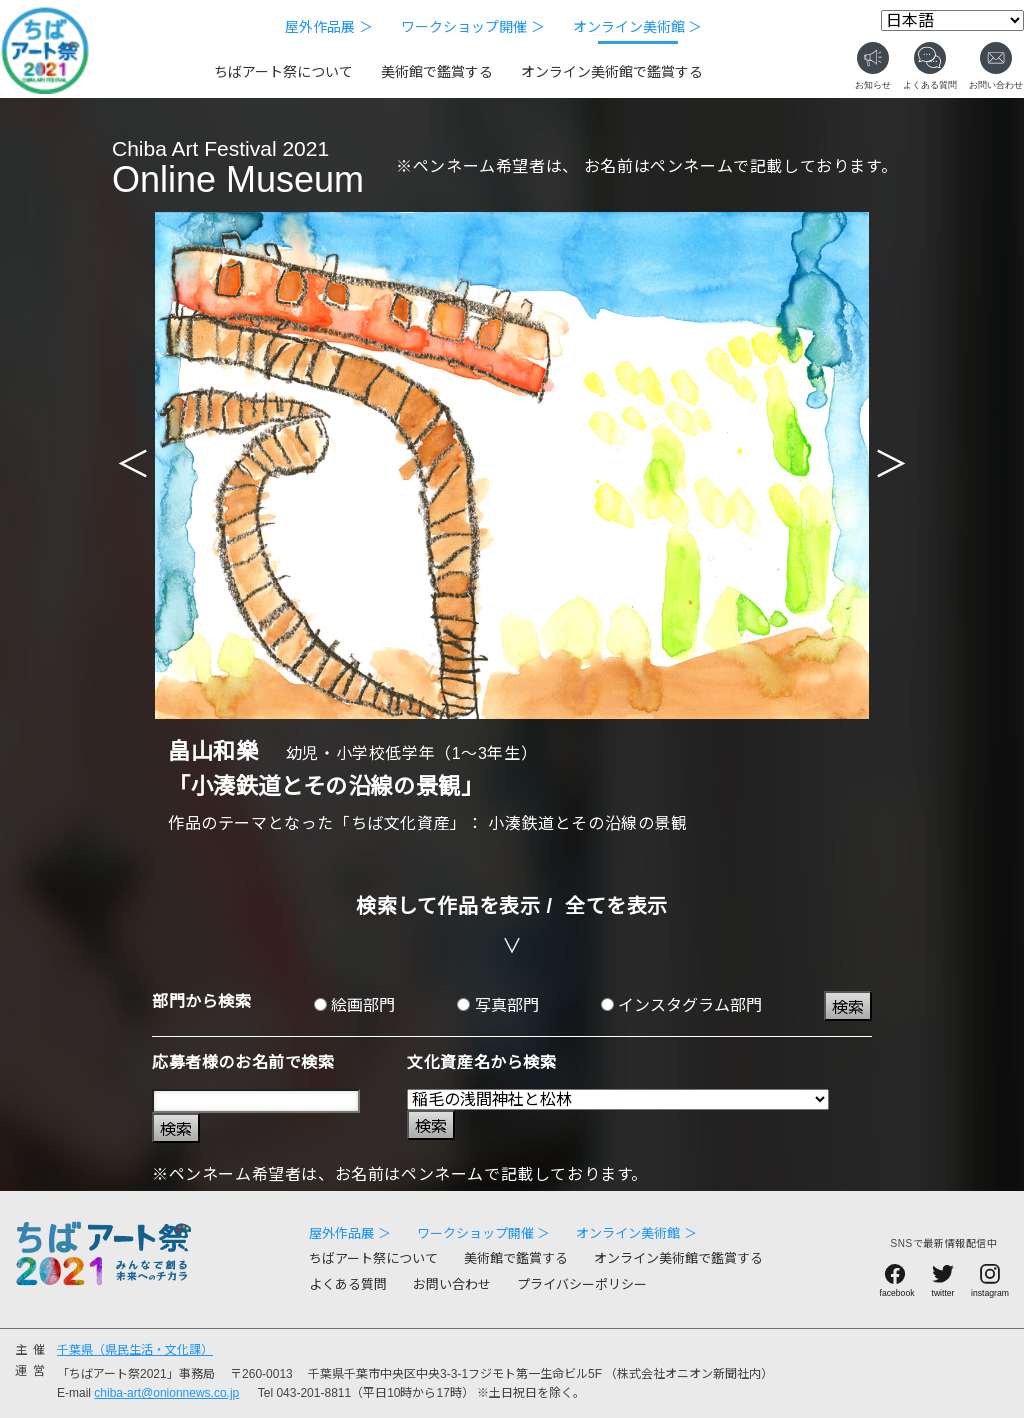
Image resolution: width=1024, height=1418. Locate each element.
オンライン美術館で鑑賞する (612, 72)
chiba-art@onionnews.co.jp (166, 1393)
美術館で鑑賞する (437, 72)
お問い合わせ (452, 1284)
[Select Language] (952, 20)
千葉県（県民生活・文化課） (135, 1350)
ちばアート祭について (283, 72)
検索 (848, 1007)
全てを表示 (616, 906)
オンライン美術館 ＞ (638, 27)
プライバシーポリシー (582, 1284)
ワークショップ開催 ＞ (473, 27)
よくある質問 (348, 1284)
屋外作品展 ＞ (329, 27)
